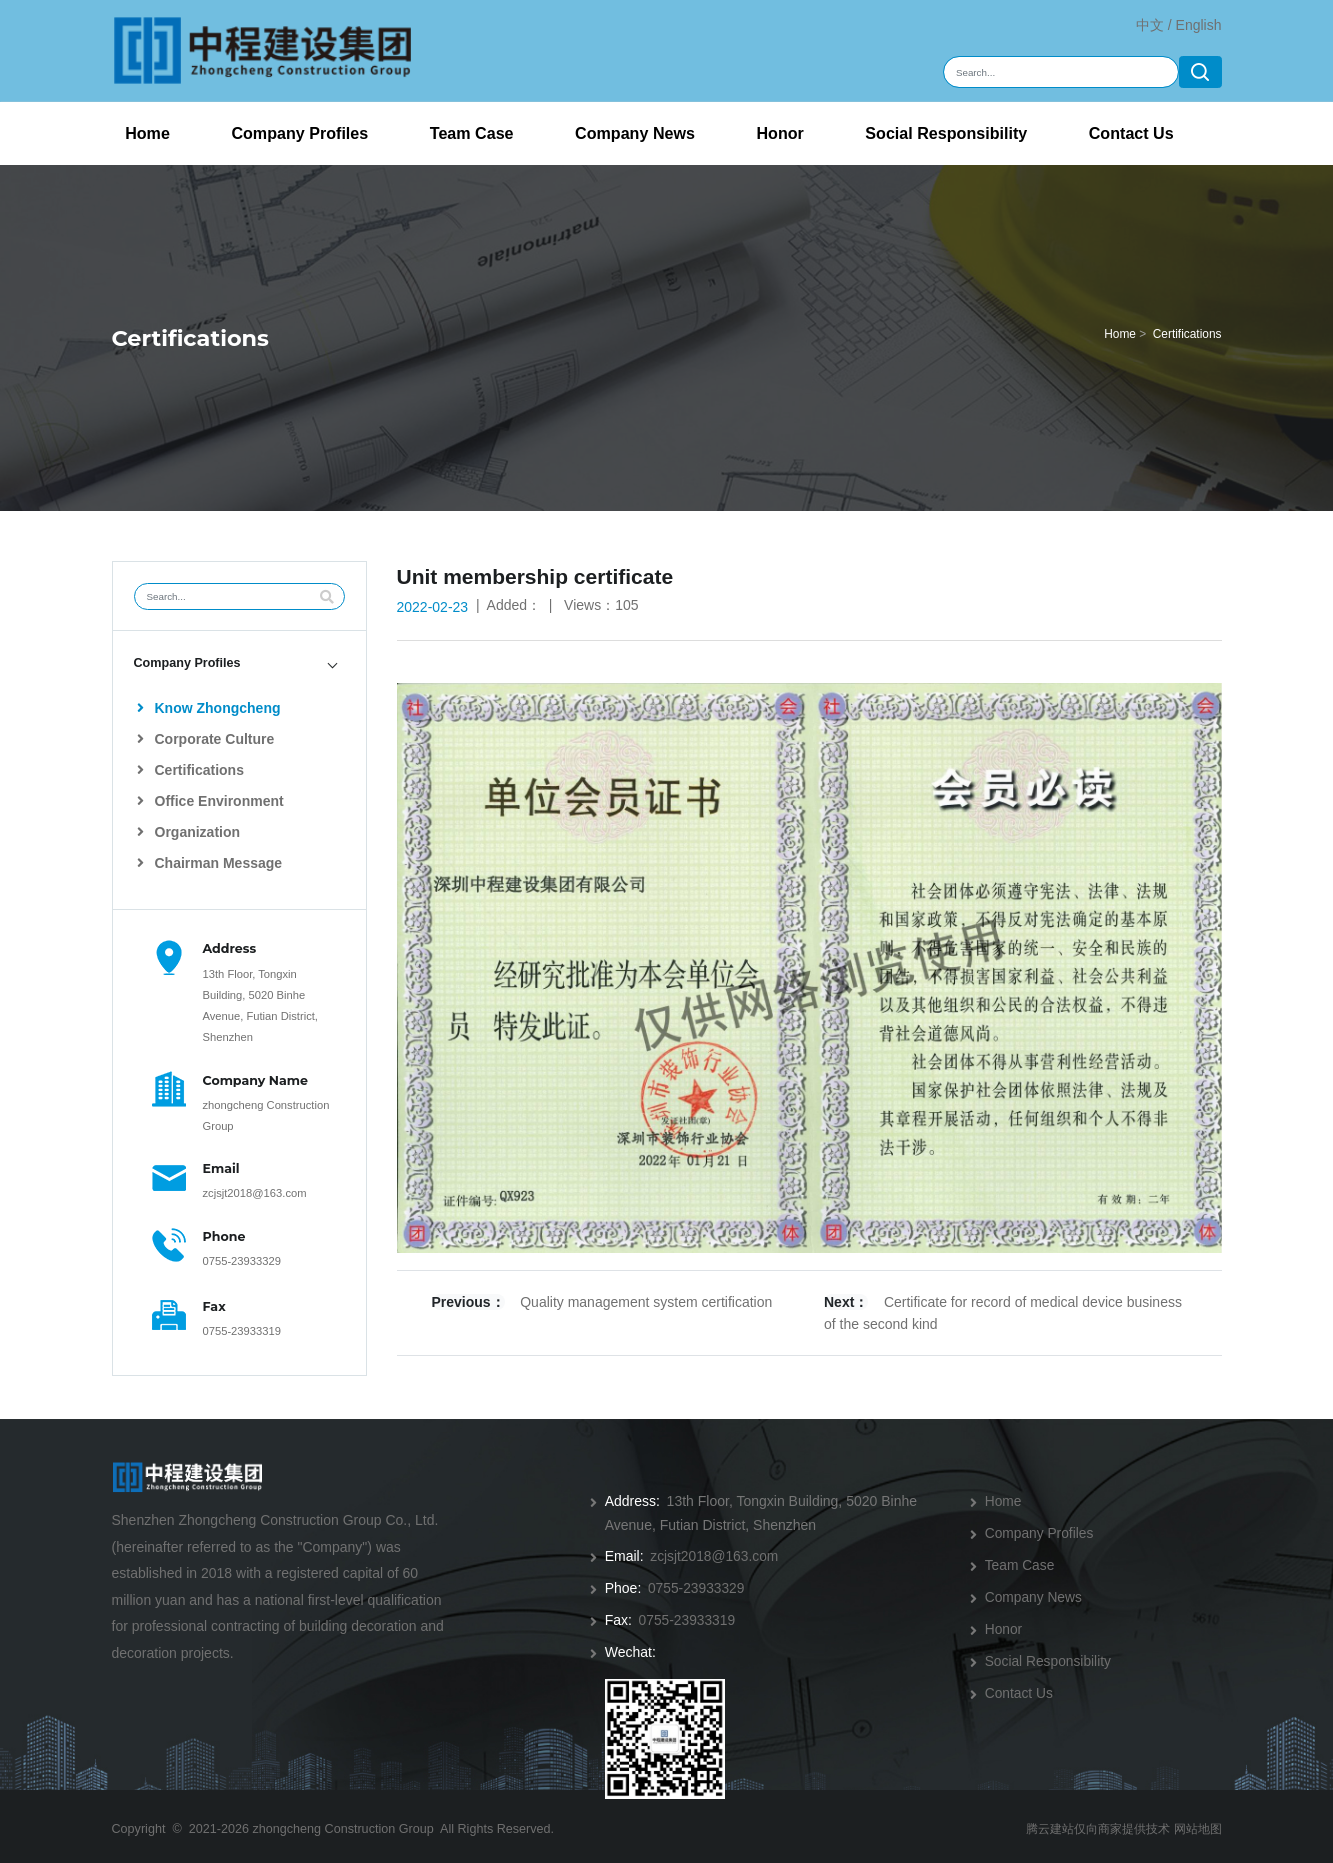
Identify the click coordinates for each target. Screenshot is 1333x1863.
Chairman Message (209, 863)
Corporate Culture (205, 739)
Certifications (1187, 334)
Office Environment (210, 801)
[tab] (239, 663)
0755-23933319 (242, 1331)
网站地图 (1196, 1822)
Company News (635, 133)
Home (147, 133)
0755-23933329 (242, 1261)
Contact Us (1131, 133)
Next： (846, 1302)
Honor (779, 133)
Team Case (472, 133)
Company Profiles (299, 133)
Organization (188, 832)
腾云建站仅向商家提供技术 (1088, 1822)
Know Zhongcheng (208, 708)
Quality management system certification (646, 1302)
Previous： (468, 1302)
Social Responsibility (946, 133)
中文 (1150, 25)
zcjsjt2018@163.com (255, 1193)
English (1199, 25)
